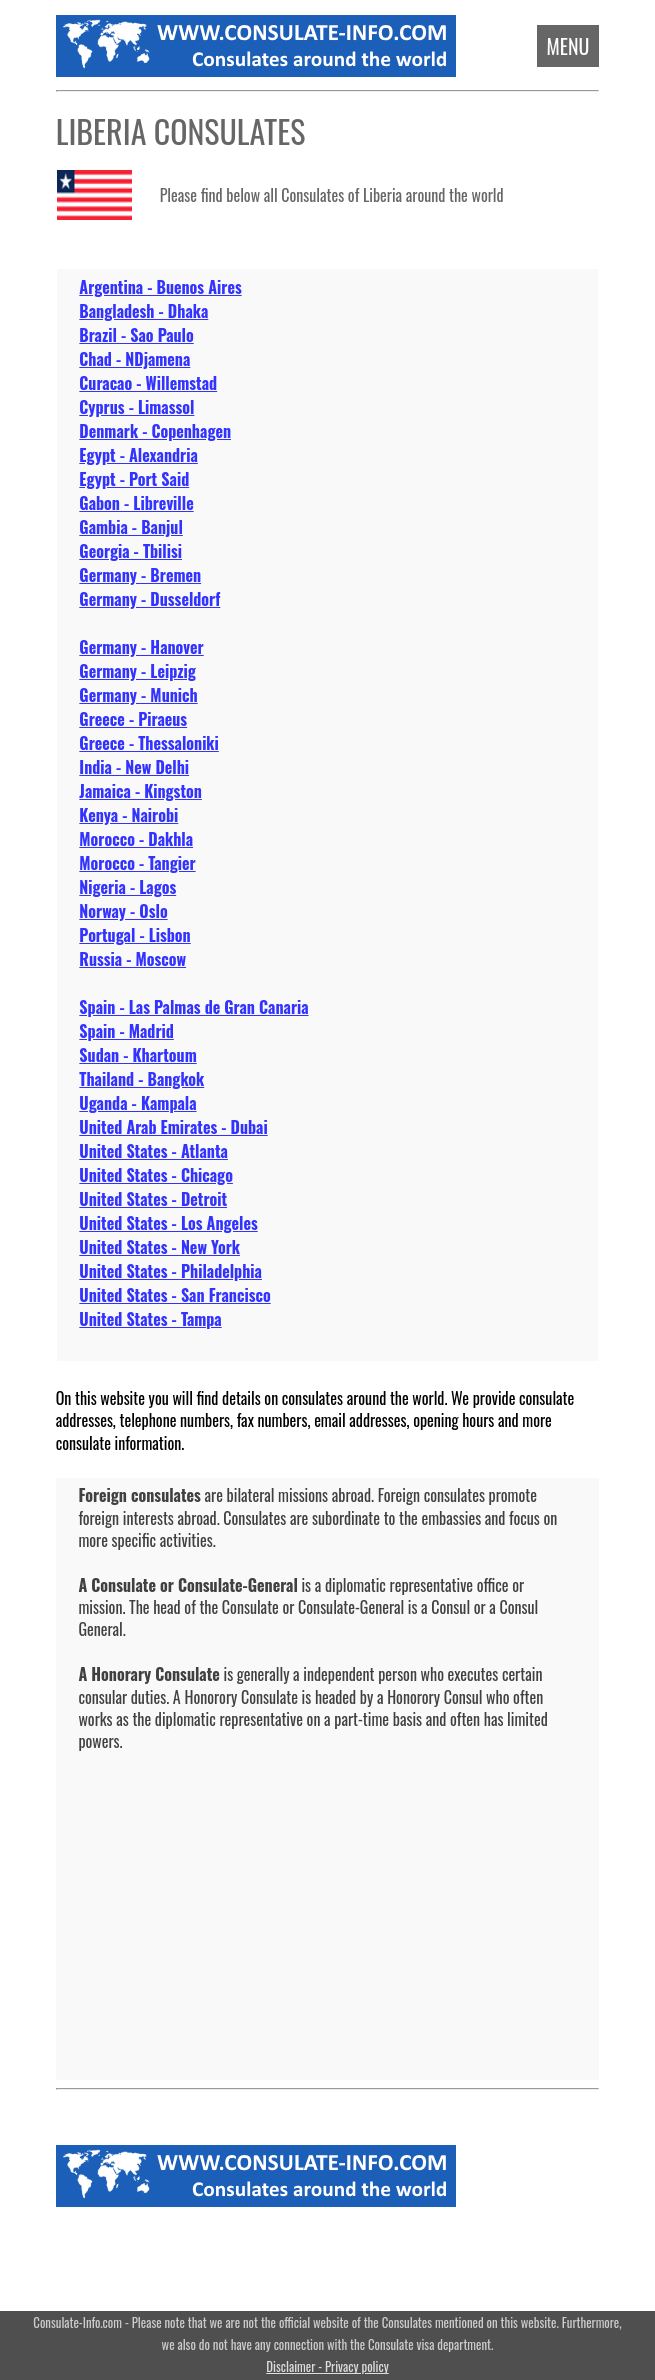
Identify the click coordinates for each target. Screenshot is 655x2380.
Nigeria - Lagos (127, 887)
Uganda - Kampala (137, 1103)
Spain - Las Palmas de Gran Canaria (193, 1007)
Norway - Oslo (123, 911)
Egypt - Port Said (134, 479)
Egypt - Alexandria (138, 455)
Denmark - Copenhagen (155, 431)
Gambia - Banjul (130, 527)
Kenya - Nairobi (128, 815)
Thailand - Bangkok (141, 1079)
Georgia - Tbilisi (130, 551)
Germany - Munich (138, 695)
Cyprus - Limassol (136, 407)
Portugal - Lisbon (134, 935)
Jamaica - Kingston (140, 791)
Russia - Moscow (132, 959)
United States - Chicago (156, 1175)
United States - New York (159, 1247)
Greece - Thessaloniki (148, 743)
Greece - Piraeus (133, 719)
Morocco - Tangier (137, 863)
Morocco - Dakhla (136, 839)
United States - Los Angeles (168, 1223)
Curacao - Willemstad (148, 383)
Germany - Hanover (141, 647)
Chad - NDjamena (134, 359)
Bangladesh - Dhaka (143, 311)
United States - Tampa (150, 1319)
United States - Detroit (153, 1199)
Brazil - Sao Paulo (136, 335)
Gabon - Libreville (136, 503)
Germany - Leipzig (137, 671)
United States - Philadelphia (170, 1271)
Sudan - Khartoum (137, 1055)
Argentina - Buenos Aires (160, 287)
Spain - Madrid (126, 1031)
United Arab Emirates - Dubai (173, 1127)
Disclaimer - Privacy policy (327, 2366)
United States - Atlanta (153, 1151)
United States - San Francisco (174, 1295)
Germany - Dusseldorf (149, 599)
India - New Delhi (134, 767)
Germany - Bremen (140, 575)
